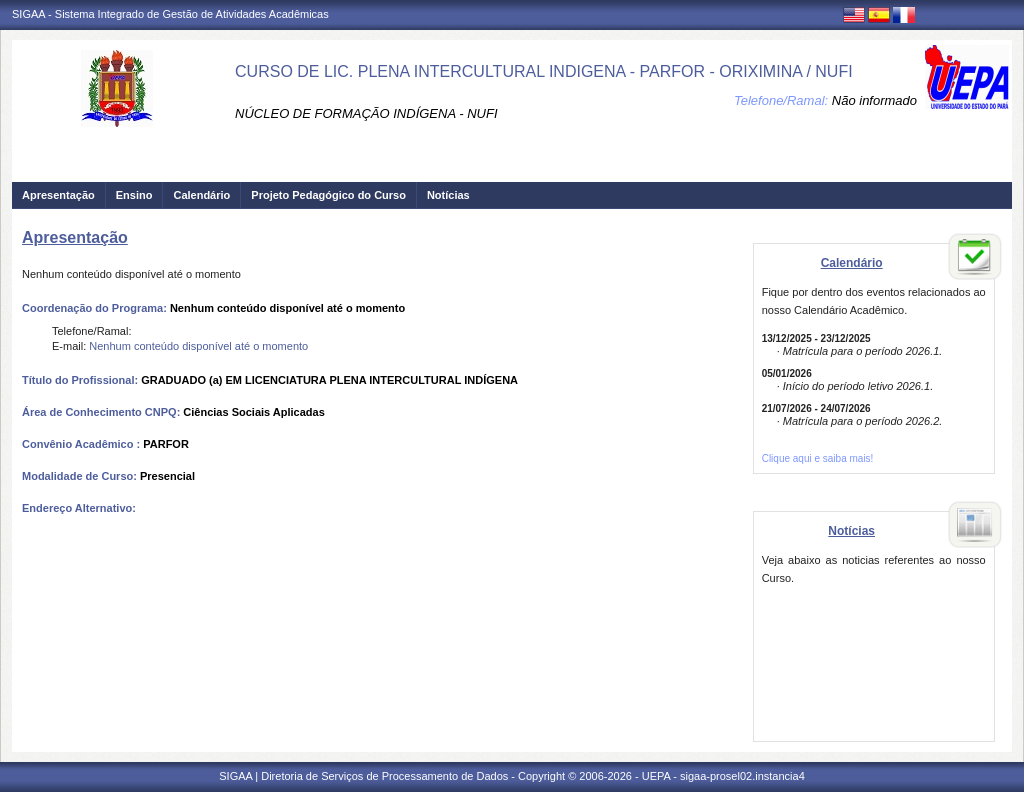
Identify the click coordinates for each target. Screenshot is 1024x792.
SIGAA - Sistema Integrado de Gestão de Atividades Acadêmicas (170, 14)
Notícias (448, 195)
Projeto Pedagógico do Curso (328, 195)
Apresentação (58, 195)
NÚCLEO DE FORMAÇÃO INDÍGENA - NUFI (366, 113)
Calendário (201, 195)
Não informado (874, 100)
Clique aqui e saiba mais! (818, 458)
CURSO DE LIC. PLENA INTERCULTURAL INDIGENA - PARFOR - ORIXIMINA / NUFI (544, 71)
